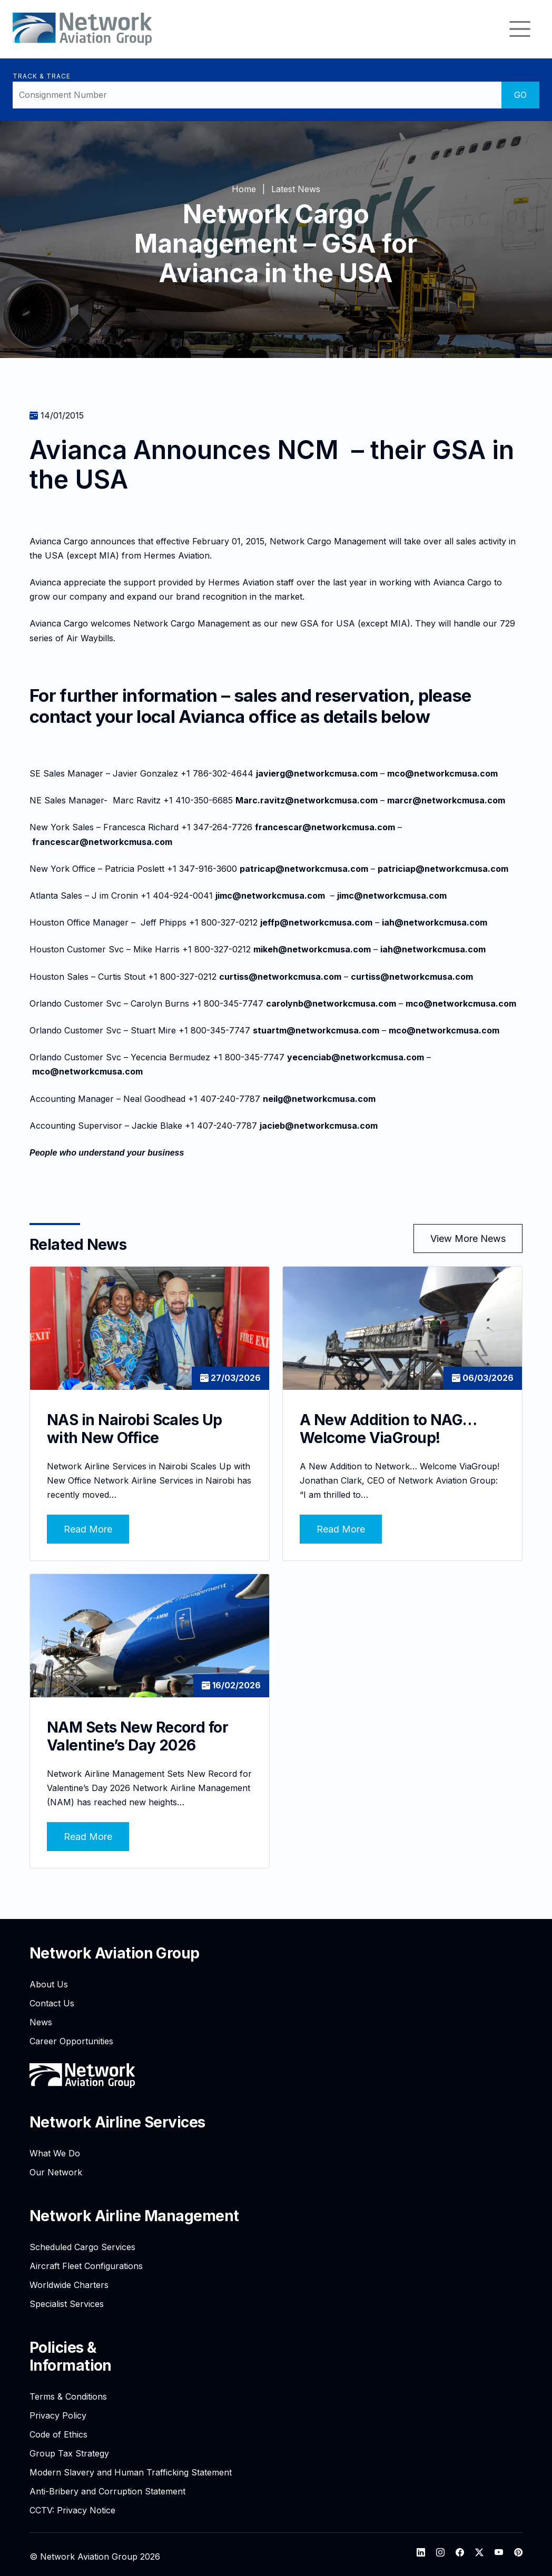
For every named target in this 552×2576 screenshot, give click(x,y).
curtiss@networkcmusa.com (280, 976)
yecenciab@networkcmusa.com (355, 1057)
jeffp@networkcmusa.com (316, 922)
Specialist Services (66, 2299)
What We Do (54, 2148)
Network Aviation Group (114, 1948)
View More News (468, 1238)
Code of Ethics (58, 2429)
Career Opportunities (71, 2036)
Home (244, 189)
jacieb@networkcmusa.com (319, 1125)
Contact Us (51, 1998)
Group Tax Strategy (69, 2448)
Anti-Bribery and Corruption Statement (107, 2486)
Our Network (55, 2167)
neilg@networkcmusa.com (319, 1098)
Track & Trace (41, 76)
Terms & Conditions (68, 2391)
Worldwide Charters (69, 2280)
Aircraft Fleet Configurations (86, 2261)
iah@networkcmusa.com (434, 922)
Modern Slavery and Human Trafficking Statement (130, 2467)
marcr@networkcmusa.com (446, 800)
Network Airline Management (134, 2211)
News (40, 2017)
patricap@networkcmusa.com (304, 868)
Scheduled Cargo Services (82, 2242)
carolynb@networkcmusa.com (331, 1003)
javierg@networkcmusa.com (317, 773)
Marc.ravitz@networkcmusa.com (306, 800)
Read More (88, 1527)
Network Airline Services (117, 2117)
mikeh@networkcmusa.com (312, 949)
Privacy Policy (57, 2410)
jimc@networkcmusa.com (270, 895)
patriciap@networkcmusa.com (443, 868)
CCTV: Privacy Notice (72, 2505)
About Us (48, 1979)
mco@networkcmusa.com (442, 773)
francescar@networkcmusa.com (325, 827)
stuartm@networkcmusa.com (316, 1030)
